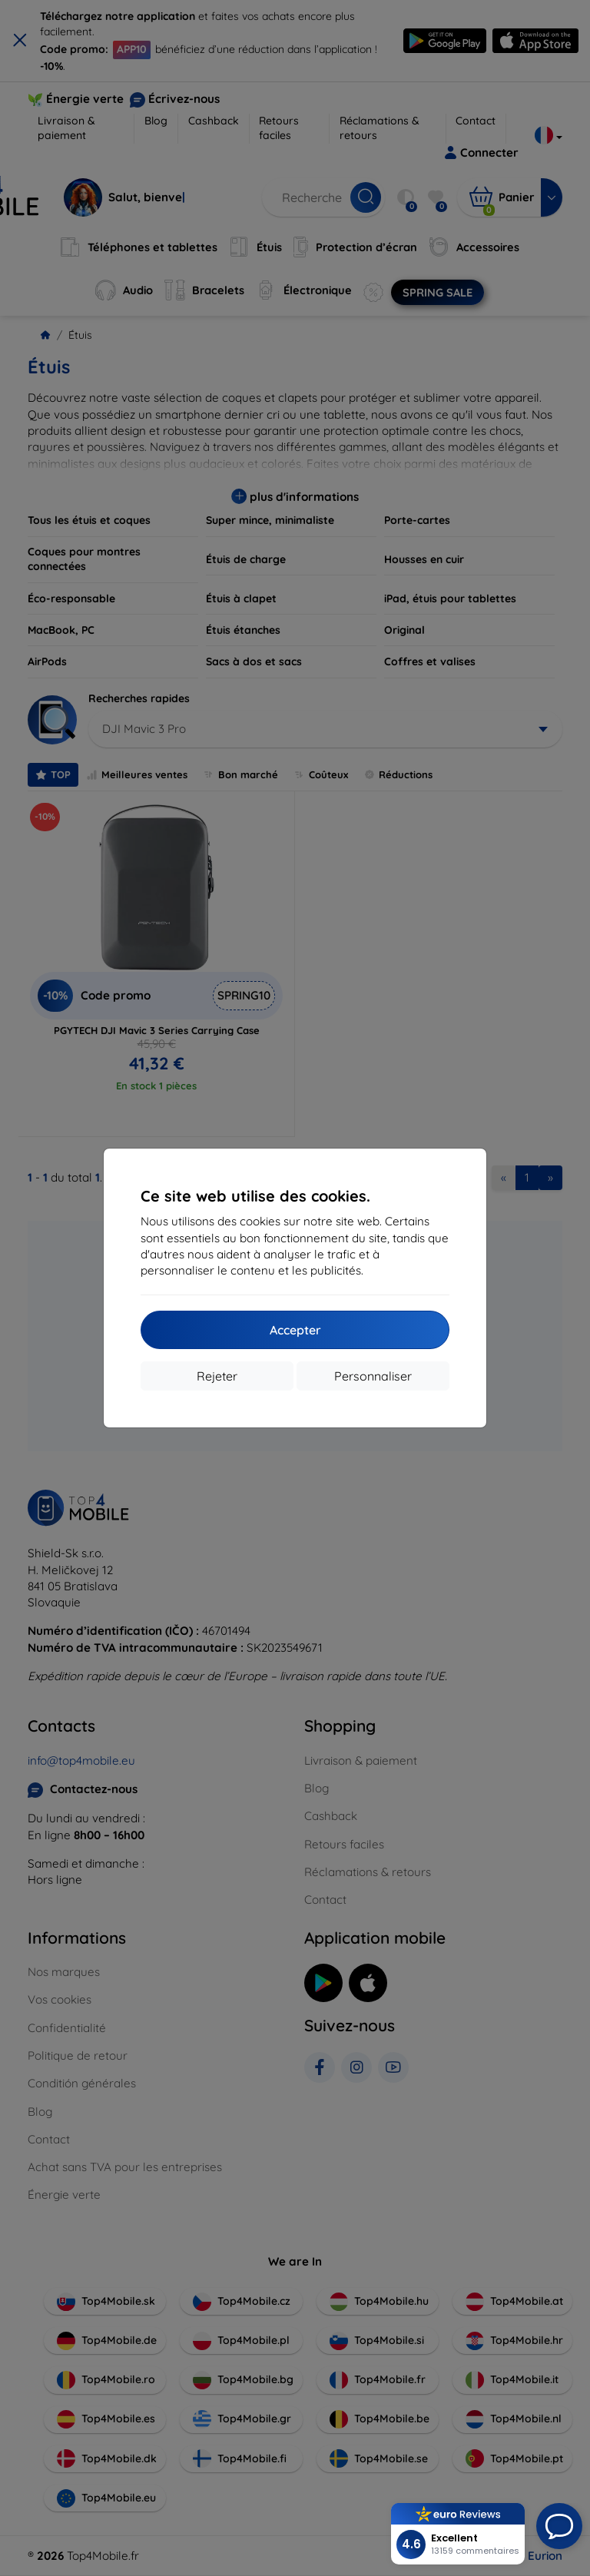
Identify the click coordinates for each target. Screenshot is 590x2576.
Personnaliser (373, 1376)
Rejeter (217, 1376)
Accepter (295, 1330)
